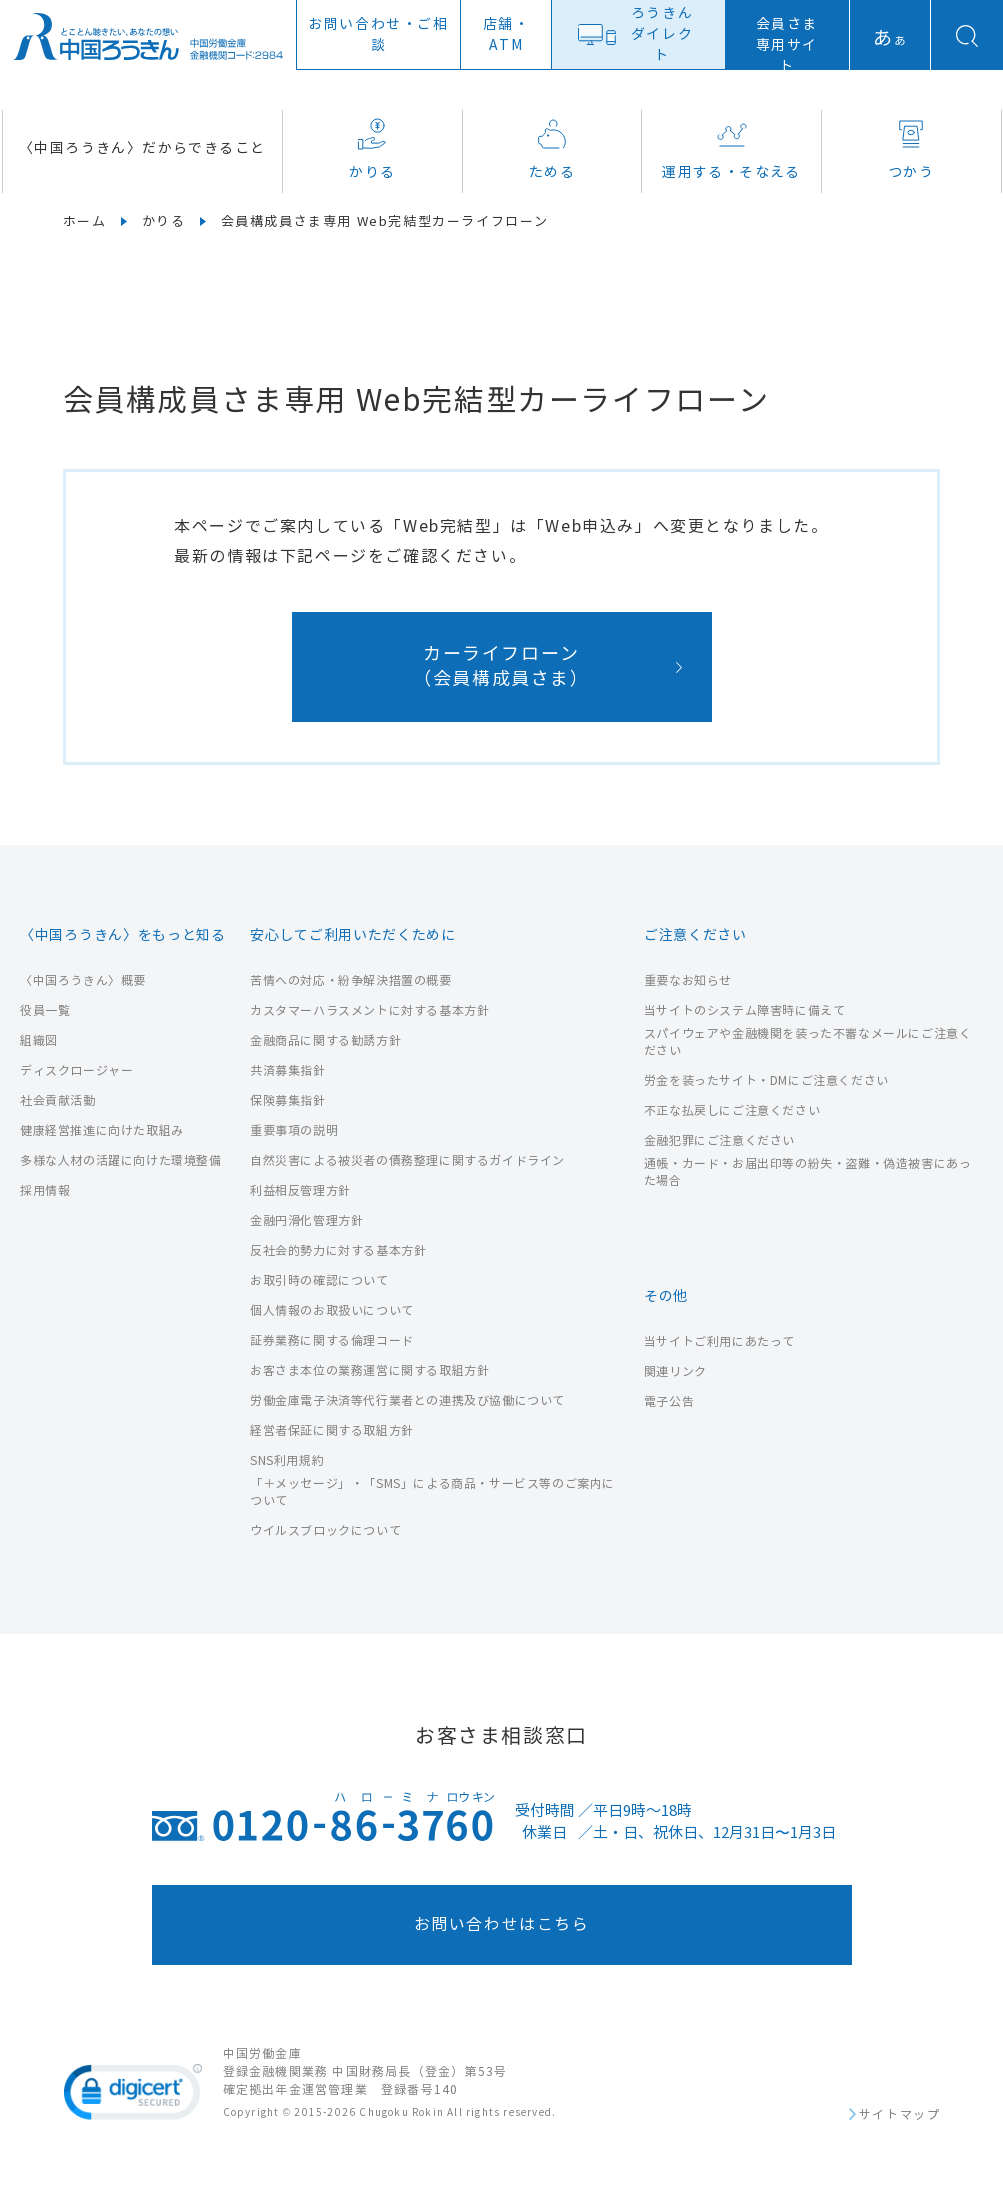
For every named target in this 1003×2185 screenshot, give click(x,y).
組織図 (39, 1040)
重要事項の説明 (294, 1130)
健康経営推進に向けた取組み (102, 1130)
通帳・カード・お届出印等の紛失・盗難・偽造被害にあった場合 (808, 1172)
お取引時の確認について (319, 1280)
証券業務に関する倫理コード (332, 1340)
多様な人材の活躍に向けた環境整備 (121, 1160)
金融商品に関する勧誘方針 (325, 1040)
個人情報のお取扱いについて (332, 1310)
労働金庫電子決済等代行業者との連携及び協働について (407, 1400)
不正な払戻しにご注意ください (732, 1110)
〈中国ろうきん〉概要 (83, 980)
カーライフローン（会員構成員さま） (501, 666)
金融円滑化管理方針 (306, 1220)
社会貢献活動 (58, 1100)
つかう (911, 149)
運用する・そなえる (731, 149)
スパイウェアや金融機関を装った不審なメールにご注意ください (808, 1042)
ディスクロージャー (76, 1070)
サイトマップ (900, 2115)
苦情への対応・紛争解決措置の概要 (351, 980)
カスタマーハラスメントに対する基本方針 (369, 1010)
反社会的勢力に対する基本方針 (338, 1250)
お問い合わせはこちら (502, 1924)
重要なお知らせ (688, 980)
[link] (133, 2096)
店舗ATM (506, 35)
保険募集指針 (288, 1100)
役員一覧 (45, 1010)
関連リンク (675, 1371)
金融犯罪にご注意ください (719, 1140)
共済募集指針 (288, 1070)
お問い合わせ (378, 35)
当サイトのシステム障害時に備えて (745, 1010)
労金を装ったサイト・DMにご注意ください (766, 1080)
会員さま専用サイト (787, 45)
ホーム (85, 222)
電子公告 (669, 1401)
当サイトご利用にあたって (719, 1341)
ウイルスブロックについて (325, 1530)
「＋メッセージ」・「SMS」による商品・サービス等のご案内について (432, 1492)
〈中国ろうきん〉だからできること (142, 148)
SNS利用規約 (287, 1460)
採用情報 (45, 1190)
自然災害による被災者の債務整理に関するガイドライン (407, 1160)
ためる (552, 149)
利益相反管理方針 (300, 1190)
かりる (372, 149)
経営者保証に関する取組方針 (332, 1430)
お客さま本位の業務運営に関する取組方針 (369, 1370)
